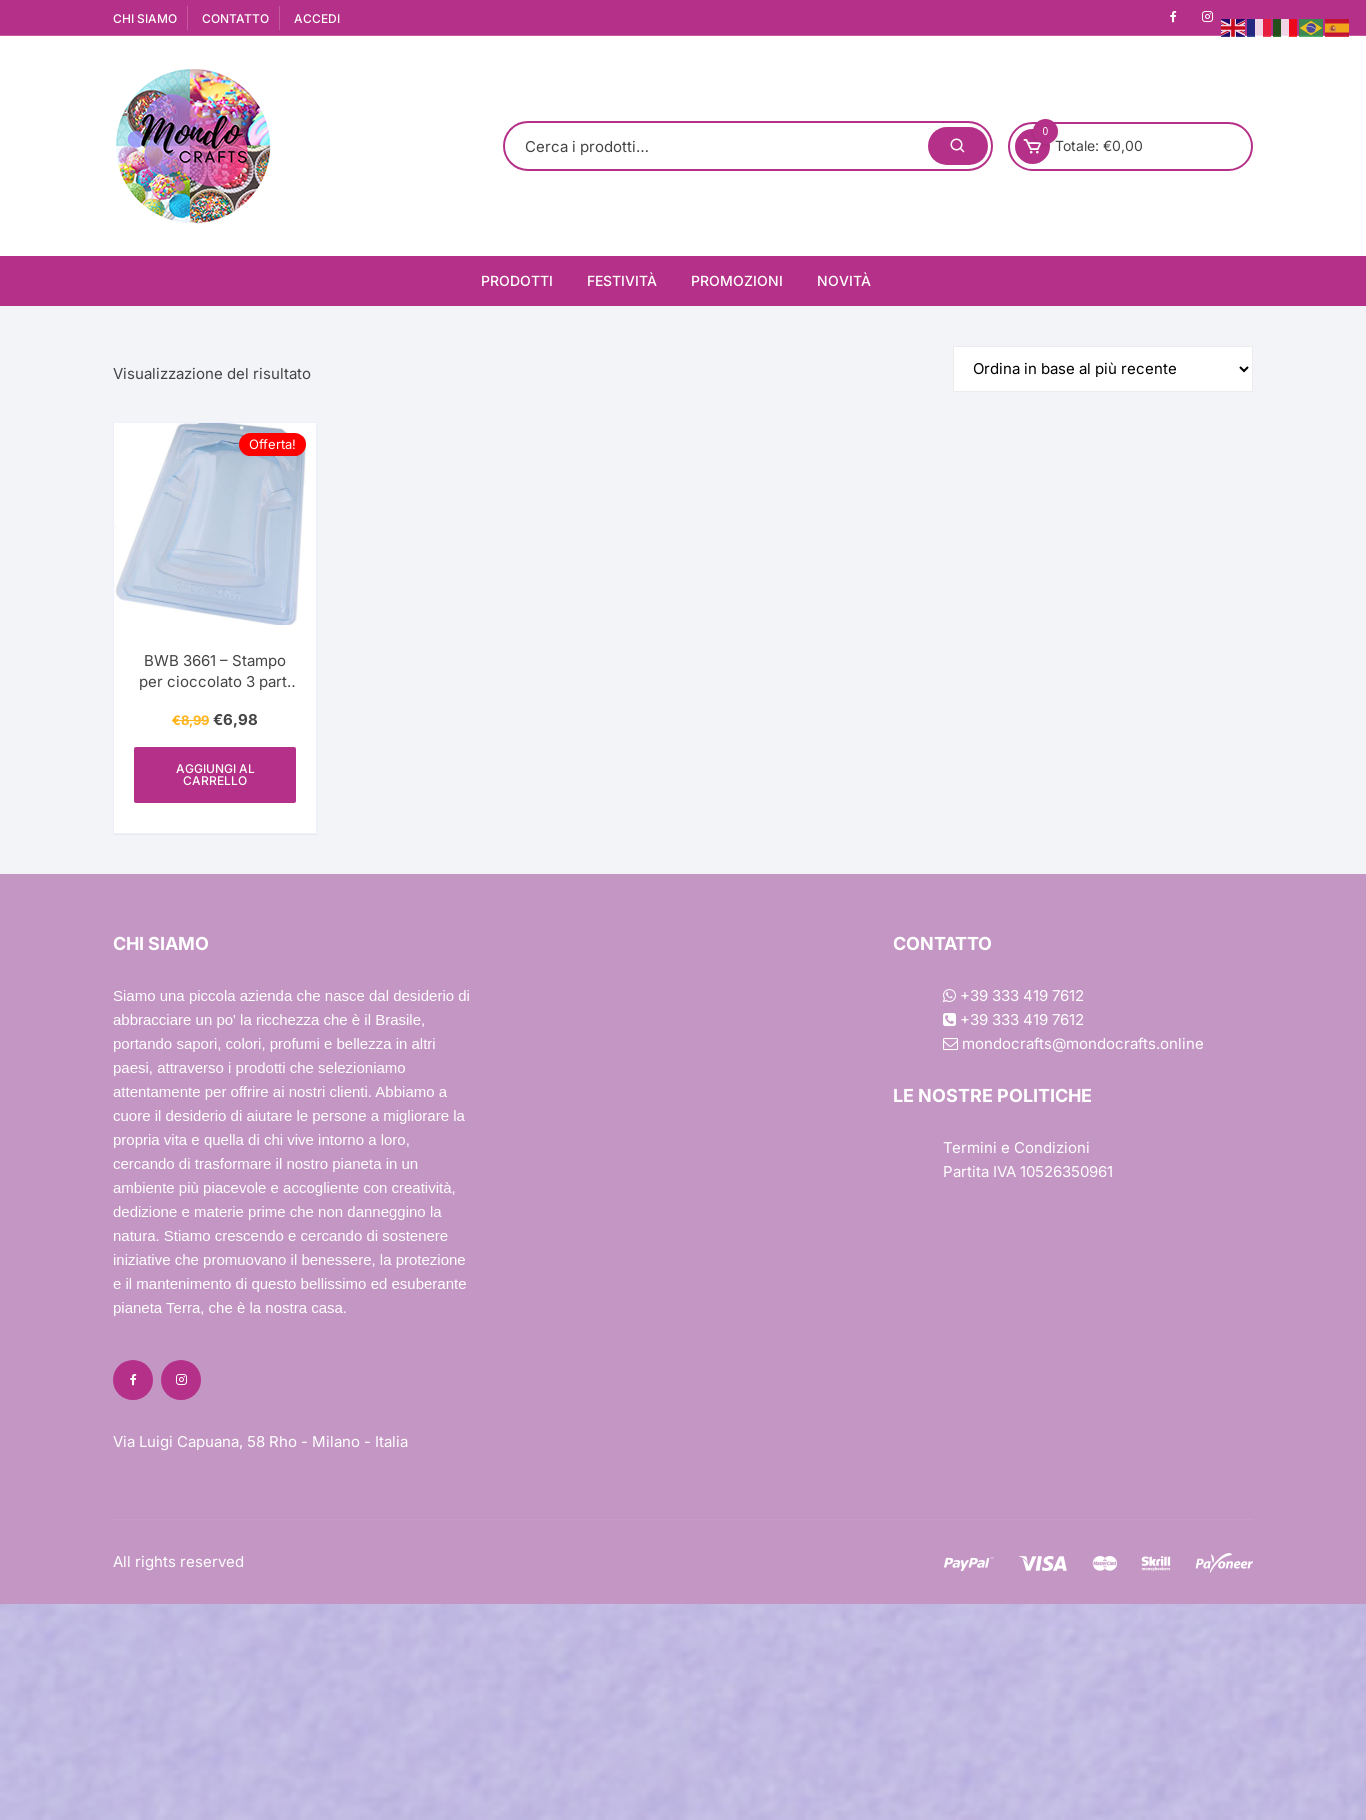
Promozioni (737, 280)
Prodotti (517, 280)
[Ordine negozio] (1103, 369)
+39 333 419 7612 (1013, 995)
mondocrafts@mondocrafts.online (1073, 1043)
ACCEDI (317, 18)
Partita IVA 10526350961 (1028, 1171)
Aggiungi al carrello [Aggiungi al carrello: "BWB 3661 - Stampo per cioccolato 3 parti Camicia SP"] (215, 774)
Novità (844, 280)
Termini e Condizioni (1016, 1147)
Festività (622, 280)
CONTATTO (235, 18)
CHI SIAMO (145, 18)
